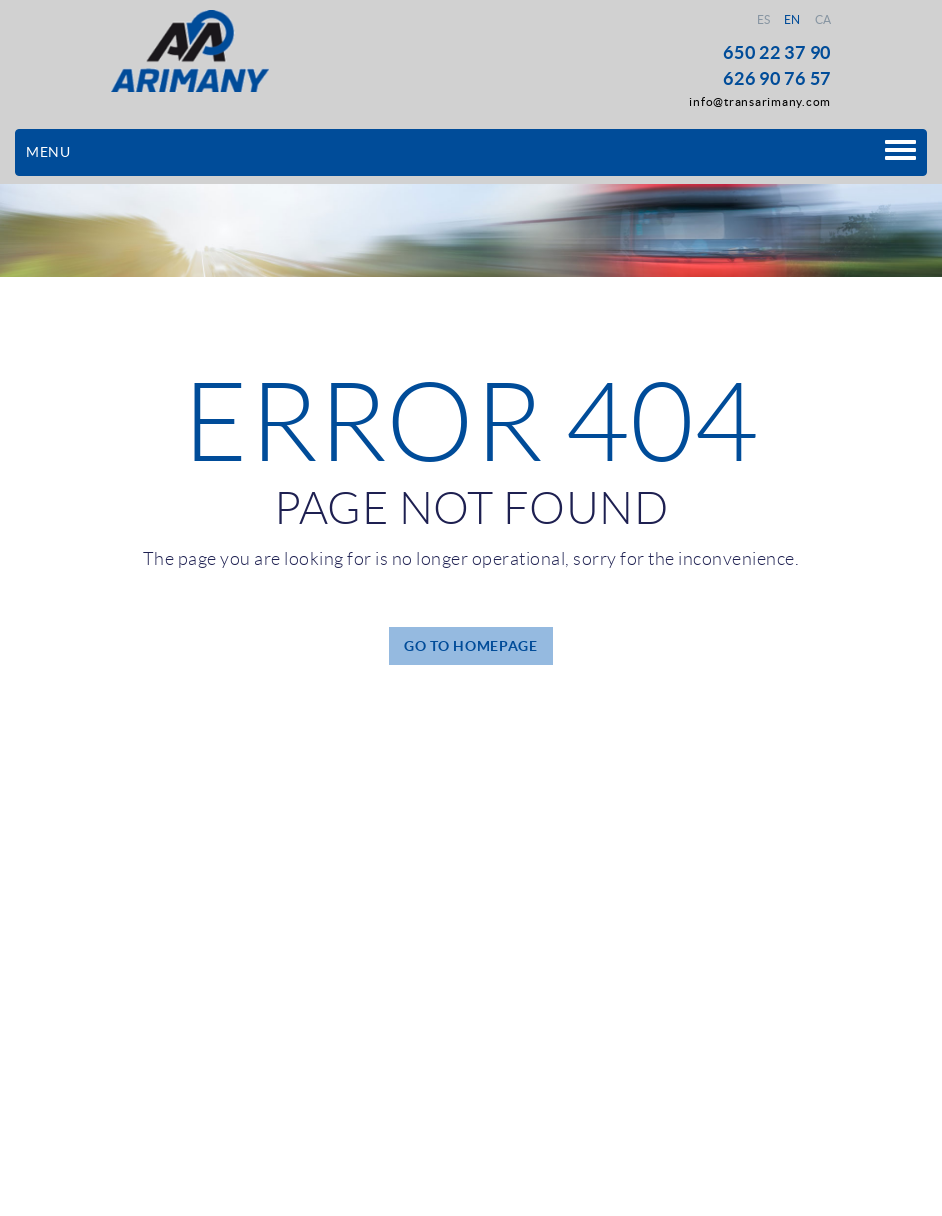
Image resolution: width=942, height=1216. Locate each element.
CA (823, 19)
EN (792, 19)
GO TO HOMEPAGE (471, 646)
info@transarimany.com (760, 101)
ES (764, 19)
